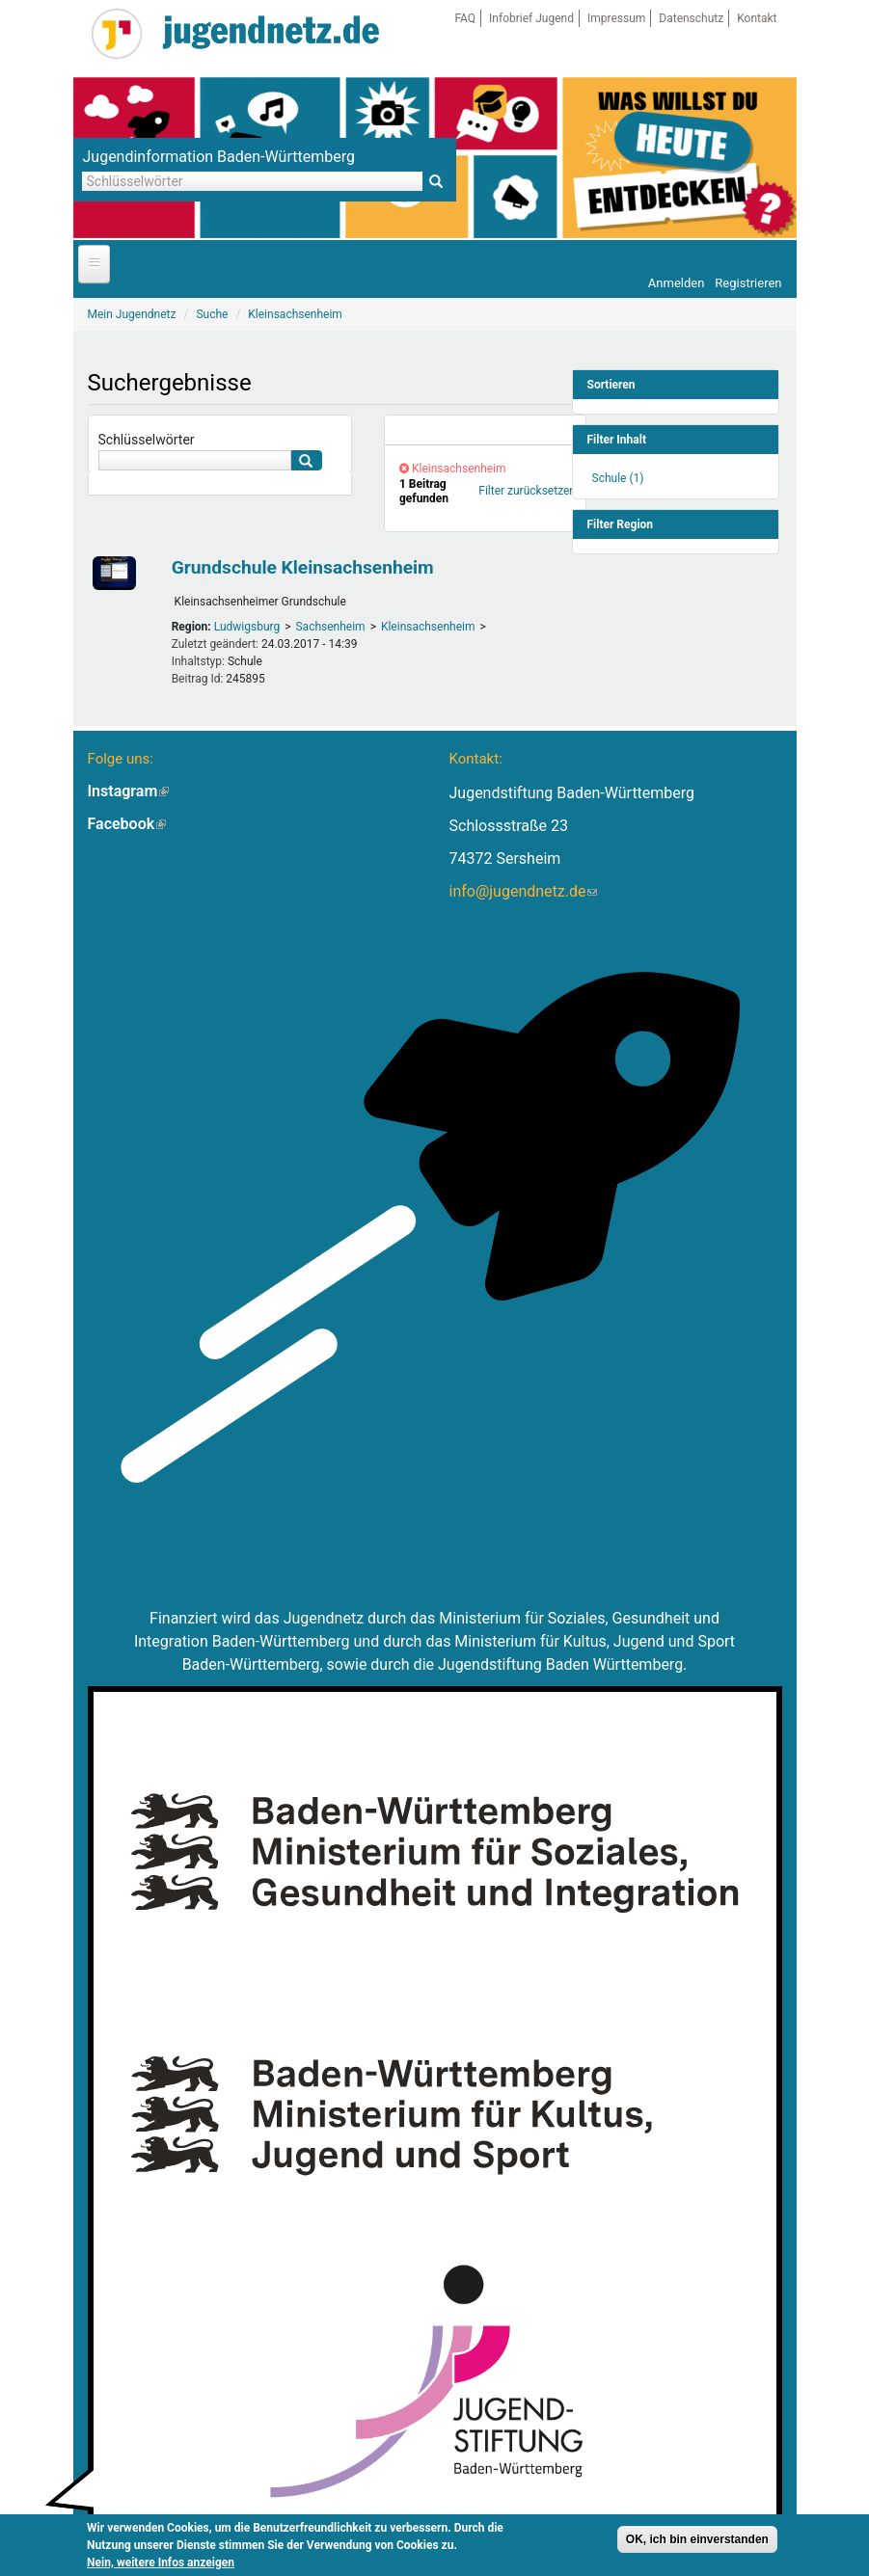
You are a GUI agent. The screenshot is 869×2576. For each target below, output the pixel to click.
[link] (485, 430)
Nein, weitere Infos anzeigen (160, 2562)
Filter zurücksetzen (527, 490)
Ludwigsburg (247, 626)
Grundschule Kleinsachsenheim (303, 567)
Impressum (616, 18)
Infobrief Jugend (531, 18)
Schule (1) (618, 478)
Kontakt (756, 18)
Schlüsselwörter (146, 439)
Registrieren (748, 283)
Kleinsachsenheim (428, 626)
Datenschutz (691, 18)
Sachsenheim (330, 626)
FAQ (464, 18)
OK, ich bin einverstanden (697, 2539)
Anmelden (676, 283)
